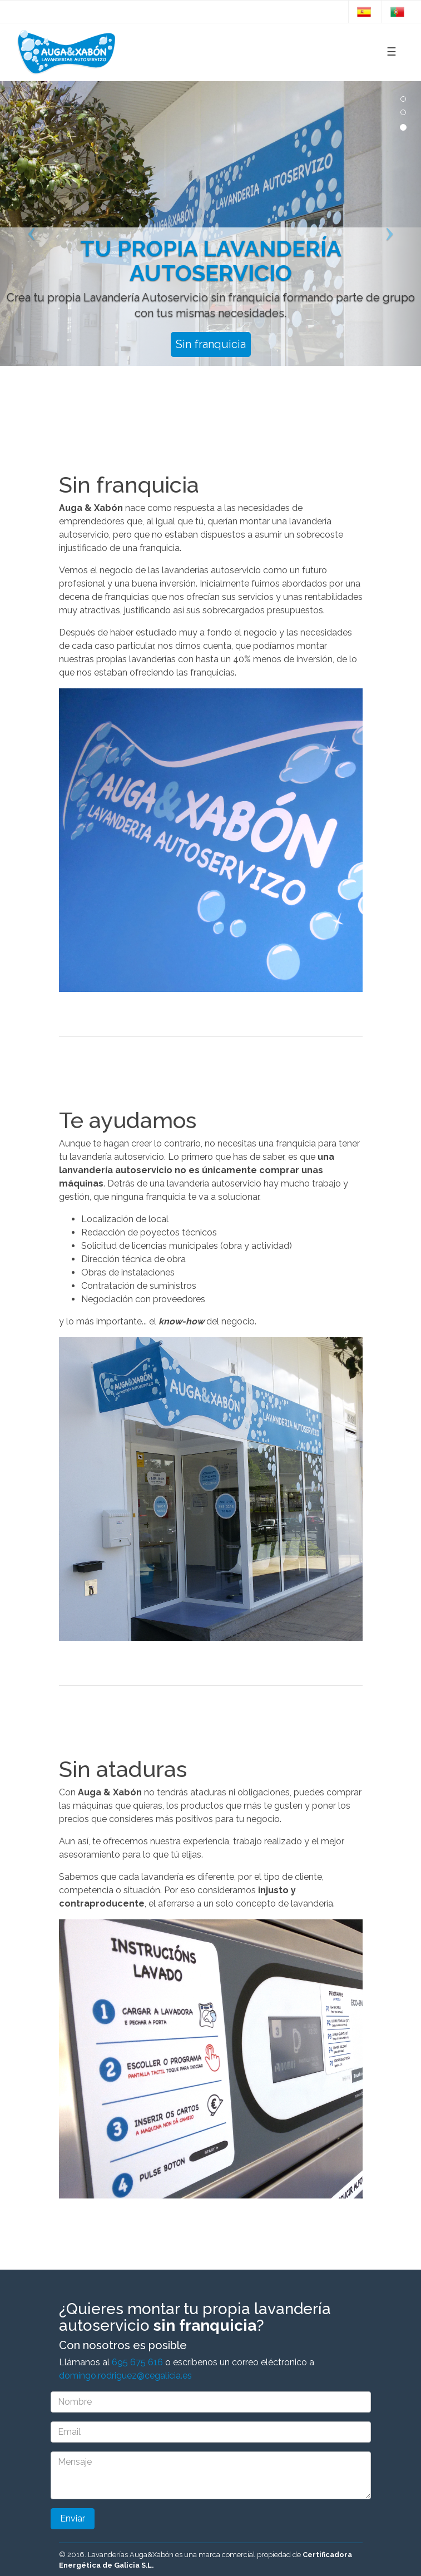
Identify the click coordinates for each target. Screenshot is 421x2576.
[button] (31, 223)
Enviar (72, 2518)
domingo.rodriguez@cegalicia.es (125, 2375)
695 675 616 (137, 2362)
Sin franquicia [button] (211, 344)
